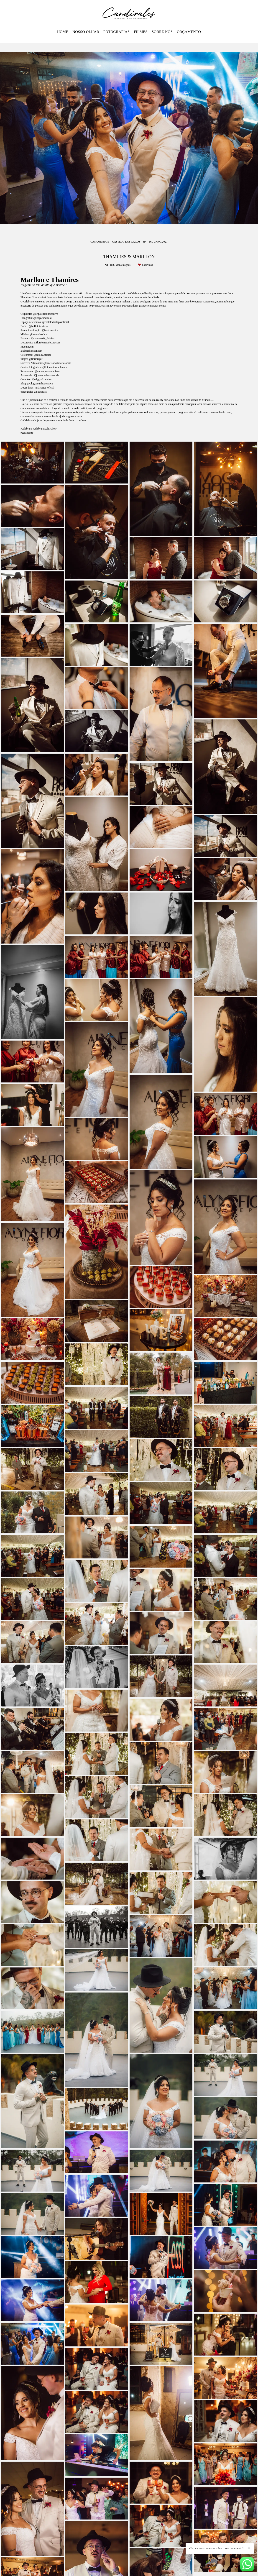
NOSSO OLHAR (85, 32)
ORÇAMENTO (189, 32)
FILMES (141, 32)
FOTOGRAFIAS (116, 32)
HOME (62, 32)
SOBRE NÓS (162, 32)
